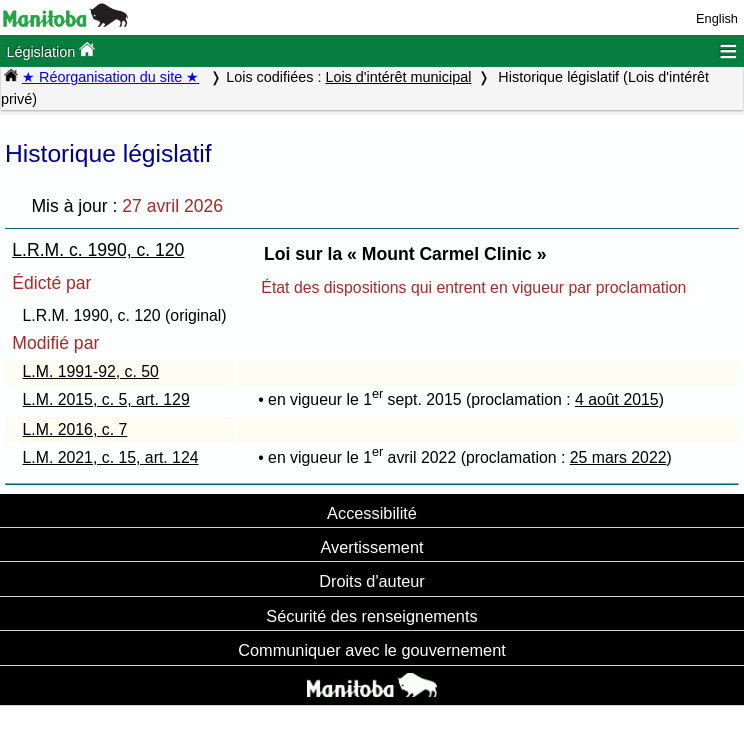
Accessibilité (372, 513)
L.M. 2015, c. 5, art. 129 (106, 399)
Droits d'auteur (372, 581)
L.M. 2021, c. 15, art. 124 (111, 457)
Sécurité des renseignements (371, 616)
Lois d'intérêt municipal (398, 77)
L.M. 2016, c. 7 (75, 429)
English (717, 18)
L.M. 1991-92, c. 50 (91, 371)
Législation (50, 50)
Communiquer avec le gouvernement (371, 650)
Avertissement (371, 547)
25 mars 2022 (618, 457)
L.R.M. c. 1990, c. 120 (98, 250)
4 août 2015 (617, 399)
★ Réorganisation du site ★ (110, 77)
